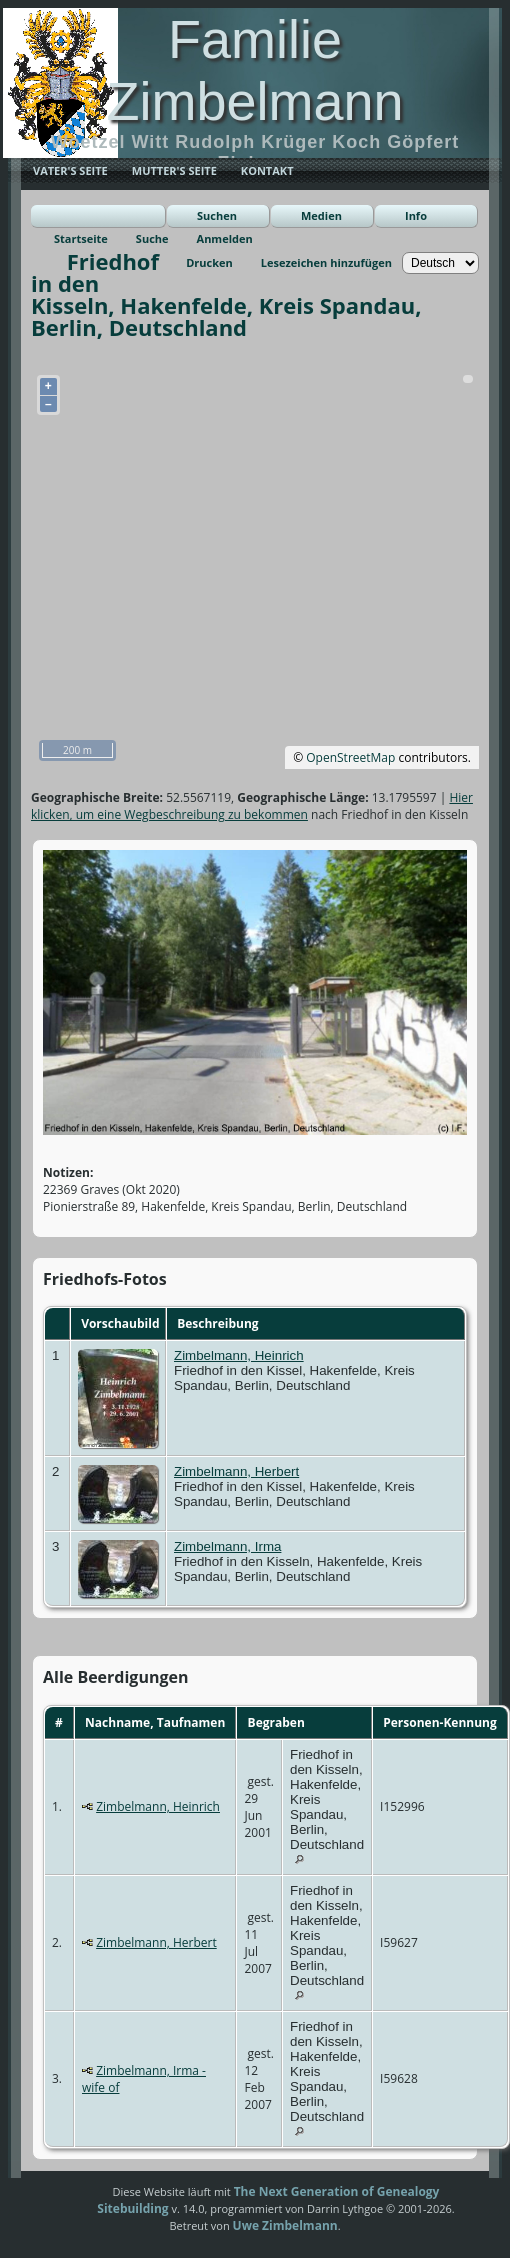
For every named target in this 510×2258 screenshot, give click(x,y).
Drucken (209, 262)
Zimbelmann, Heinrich (239, 1355)
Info (416, 215)
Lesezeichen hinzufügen (326, 262)
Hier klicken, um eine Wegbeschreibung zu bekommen (252, 806)
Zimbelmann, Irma (227, 1546)
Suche (152, 238)
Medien (321, 215)
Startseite (81, 238)
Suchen (217, 215)
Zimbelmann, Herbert (236, 1471)
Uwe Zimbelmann (285, 2225)
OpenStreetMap (350, 757)
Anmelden (225, 238)
